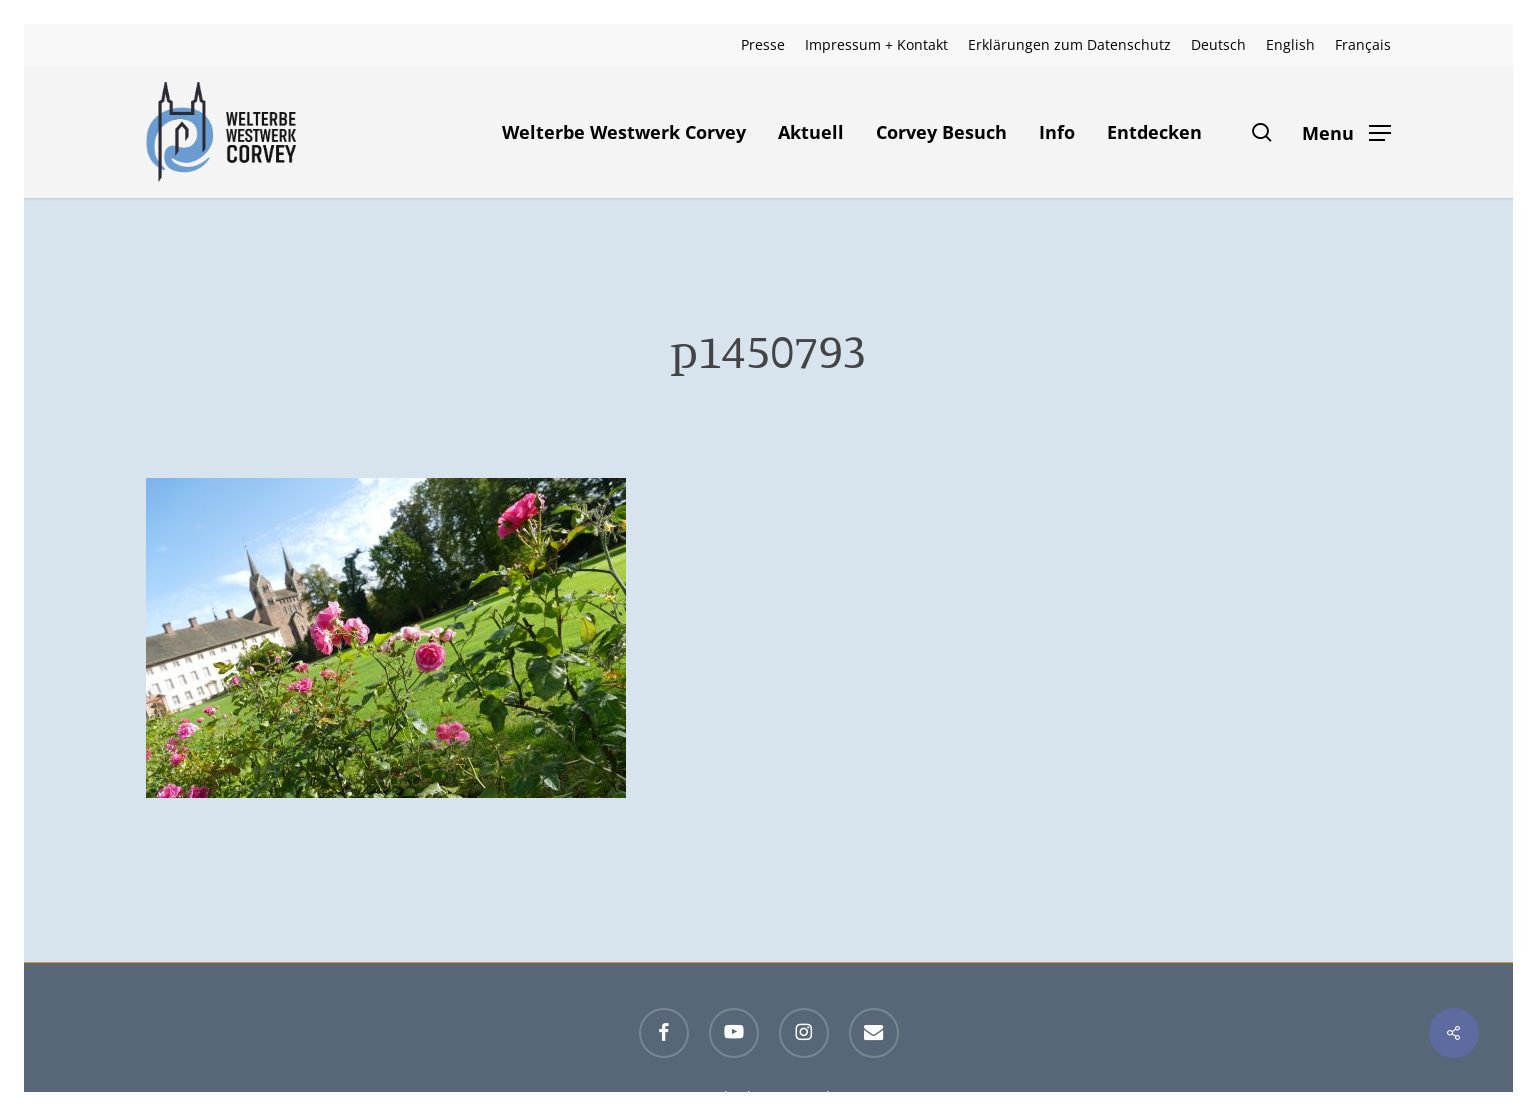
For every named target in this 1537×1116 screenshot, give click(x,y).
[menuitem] (1218, 45)
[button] (1346, 132)
